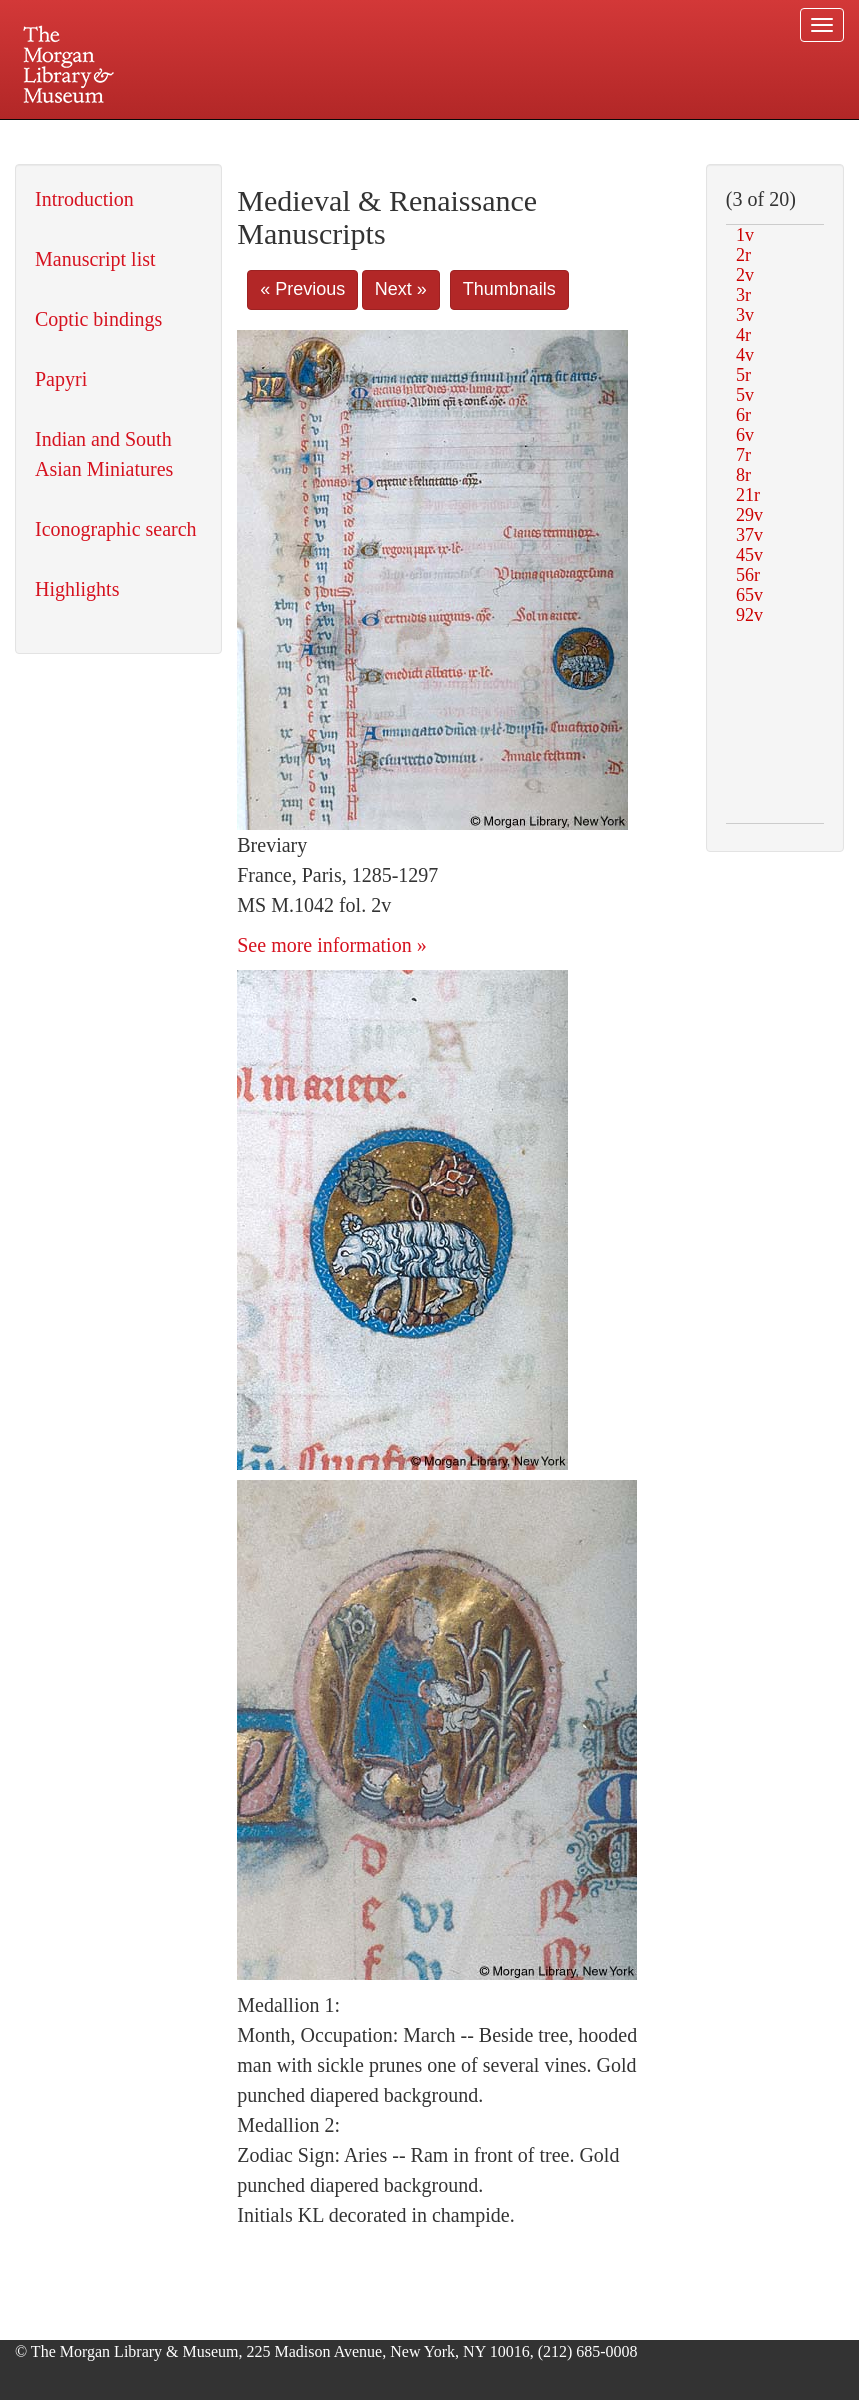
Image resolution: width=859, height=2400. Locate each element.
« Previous (302, 289)
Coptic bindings (98, 319)
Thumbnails (509, 289)
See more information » (331, 945)
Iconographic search (116, 529)
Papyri (61, 379)
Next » (401, 289)
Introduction (84, 199)
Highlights (77, 589)
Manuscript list (95, 259)
